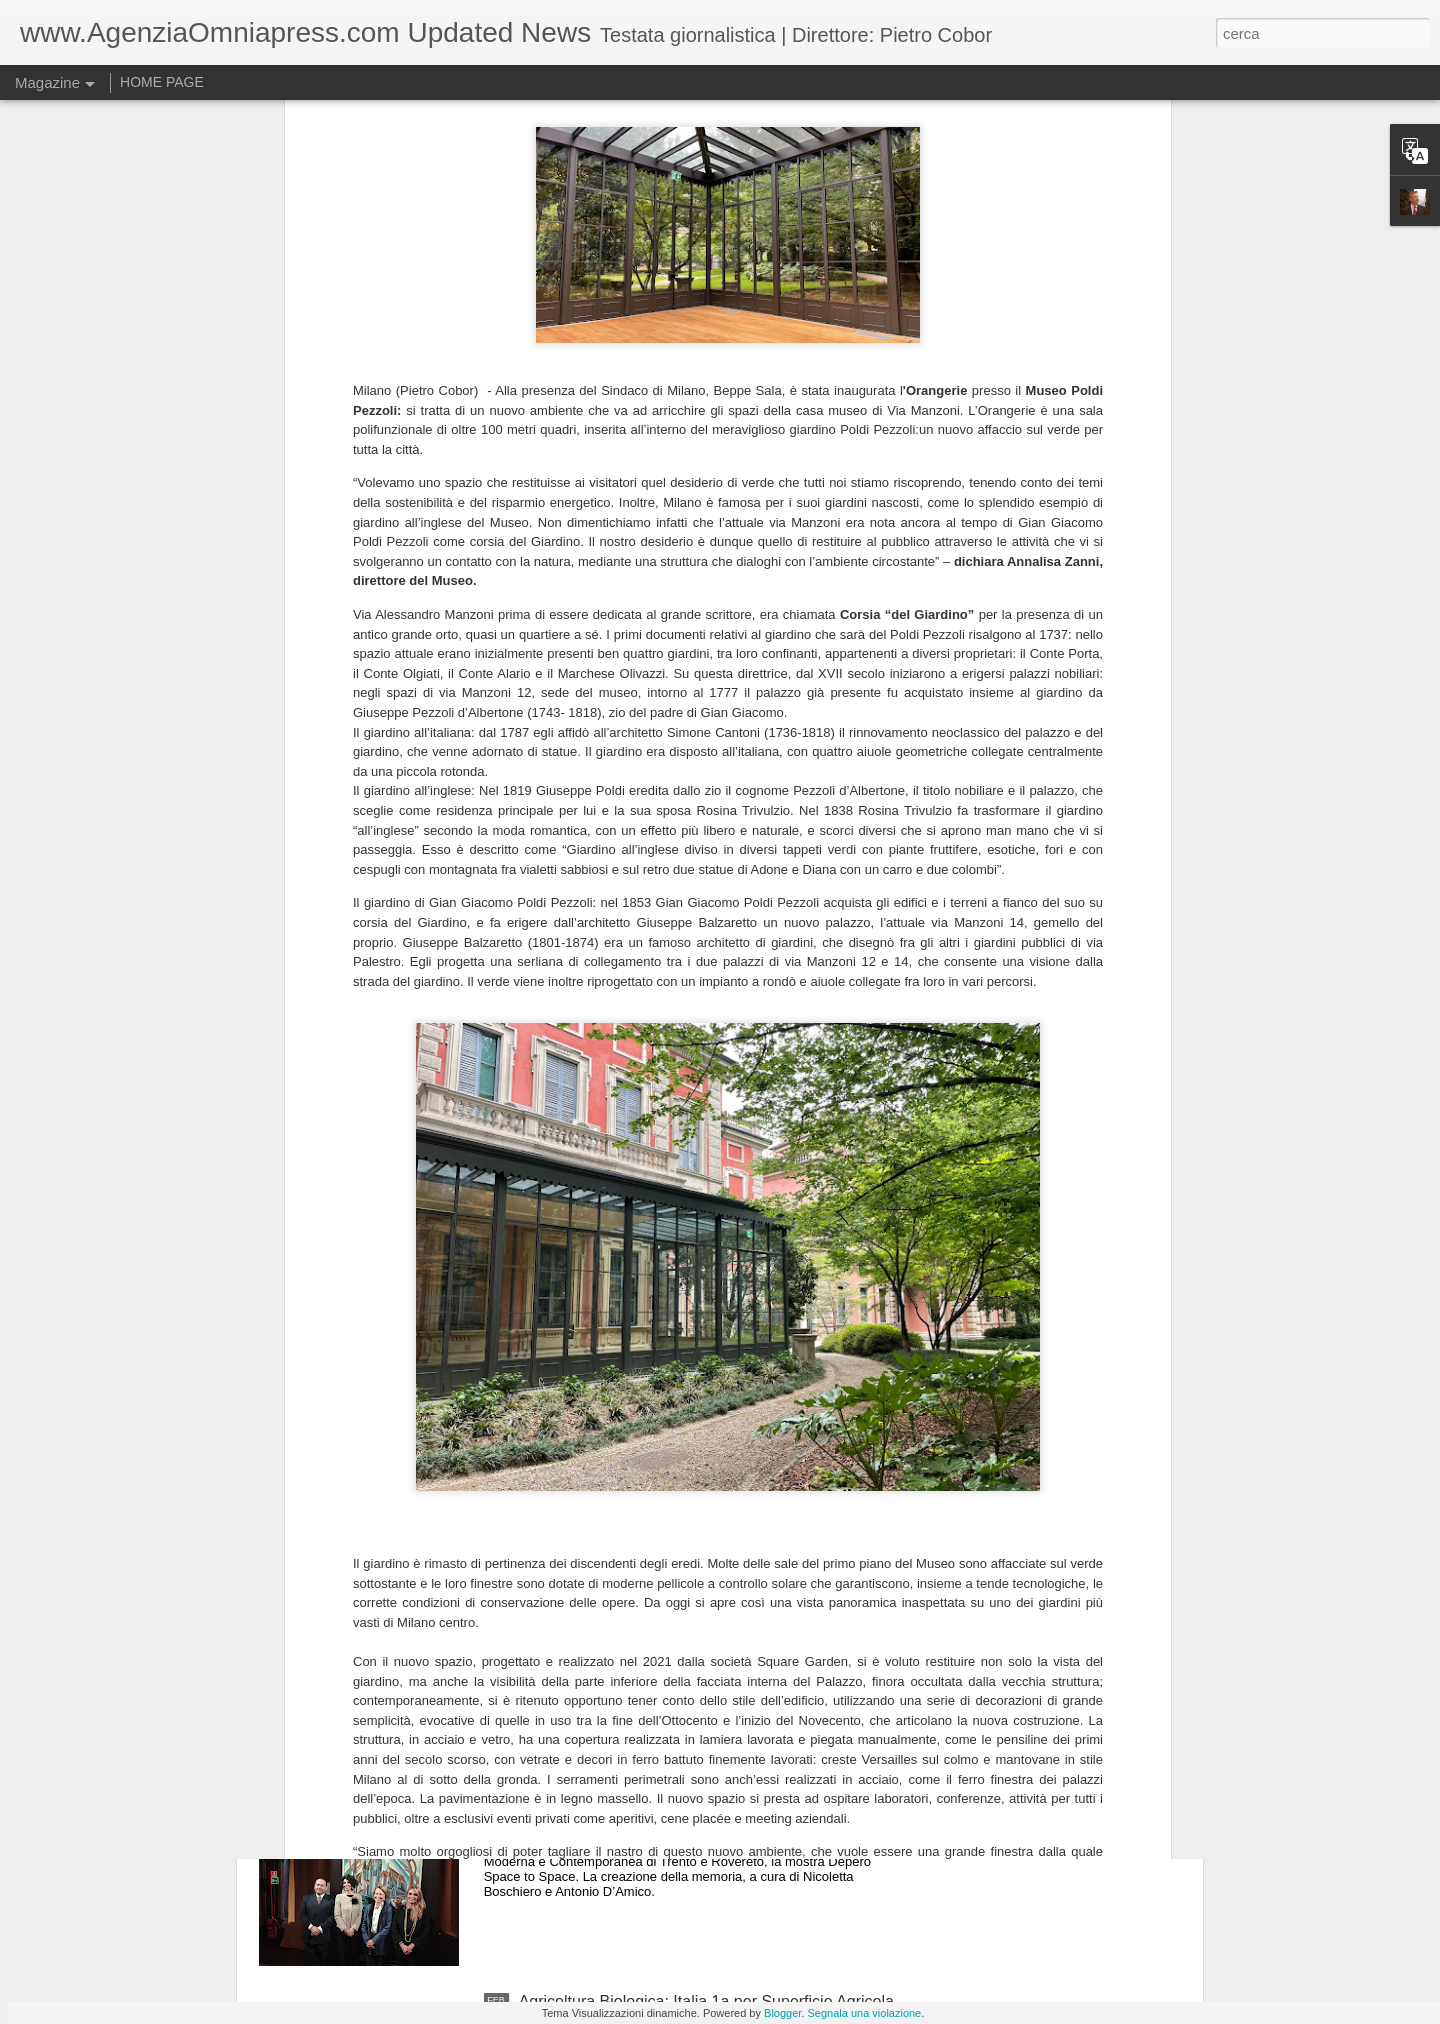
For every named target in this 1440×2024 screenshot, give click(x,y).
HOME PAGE (162, 82)
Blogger (782, 2013)
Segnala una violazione (864, 2013)
